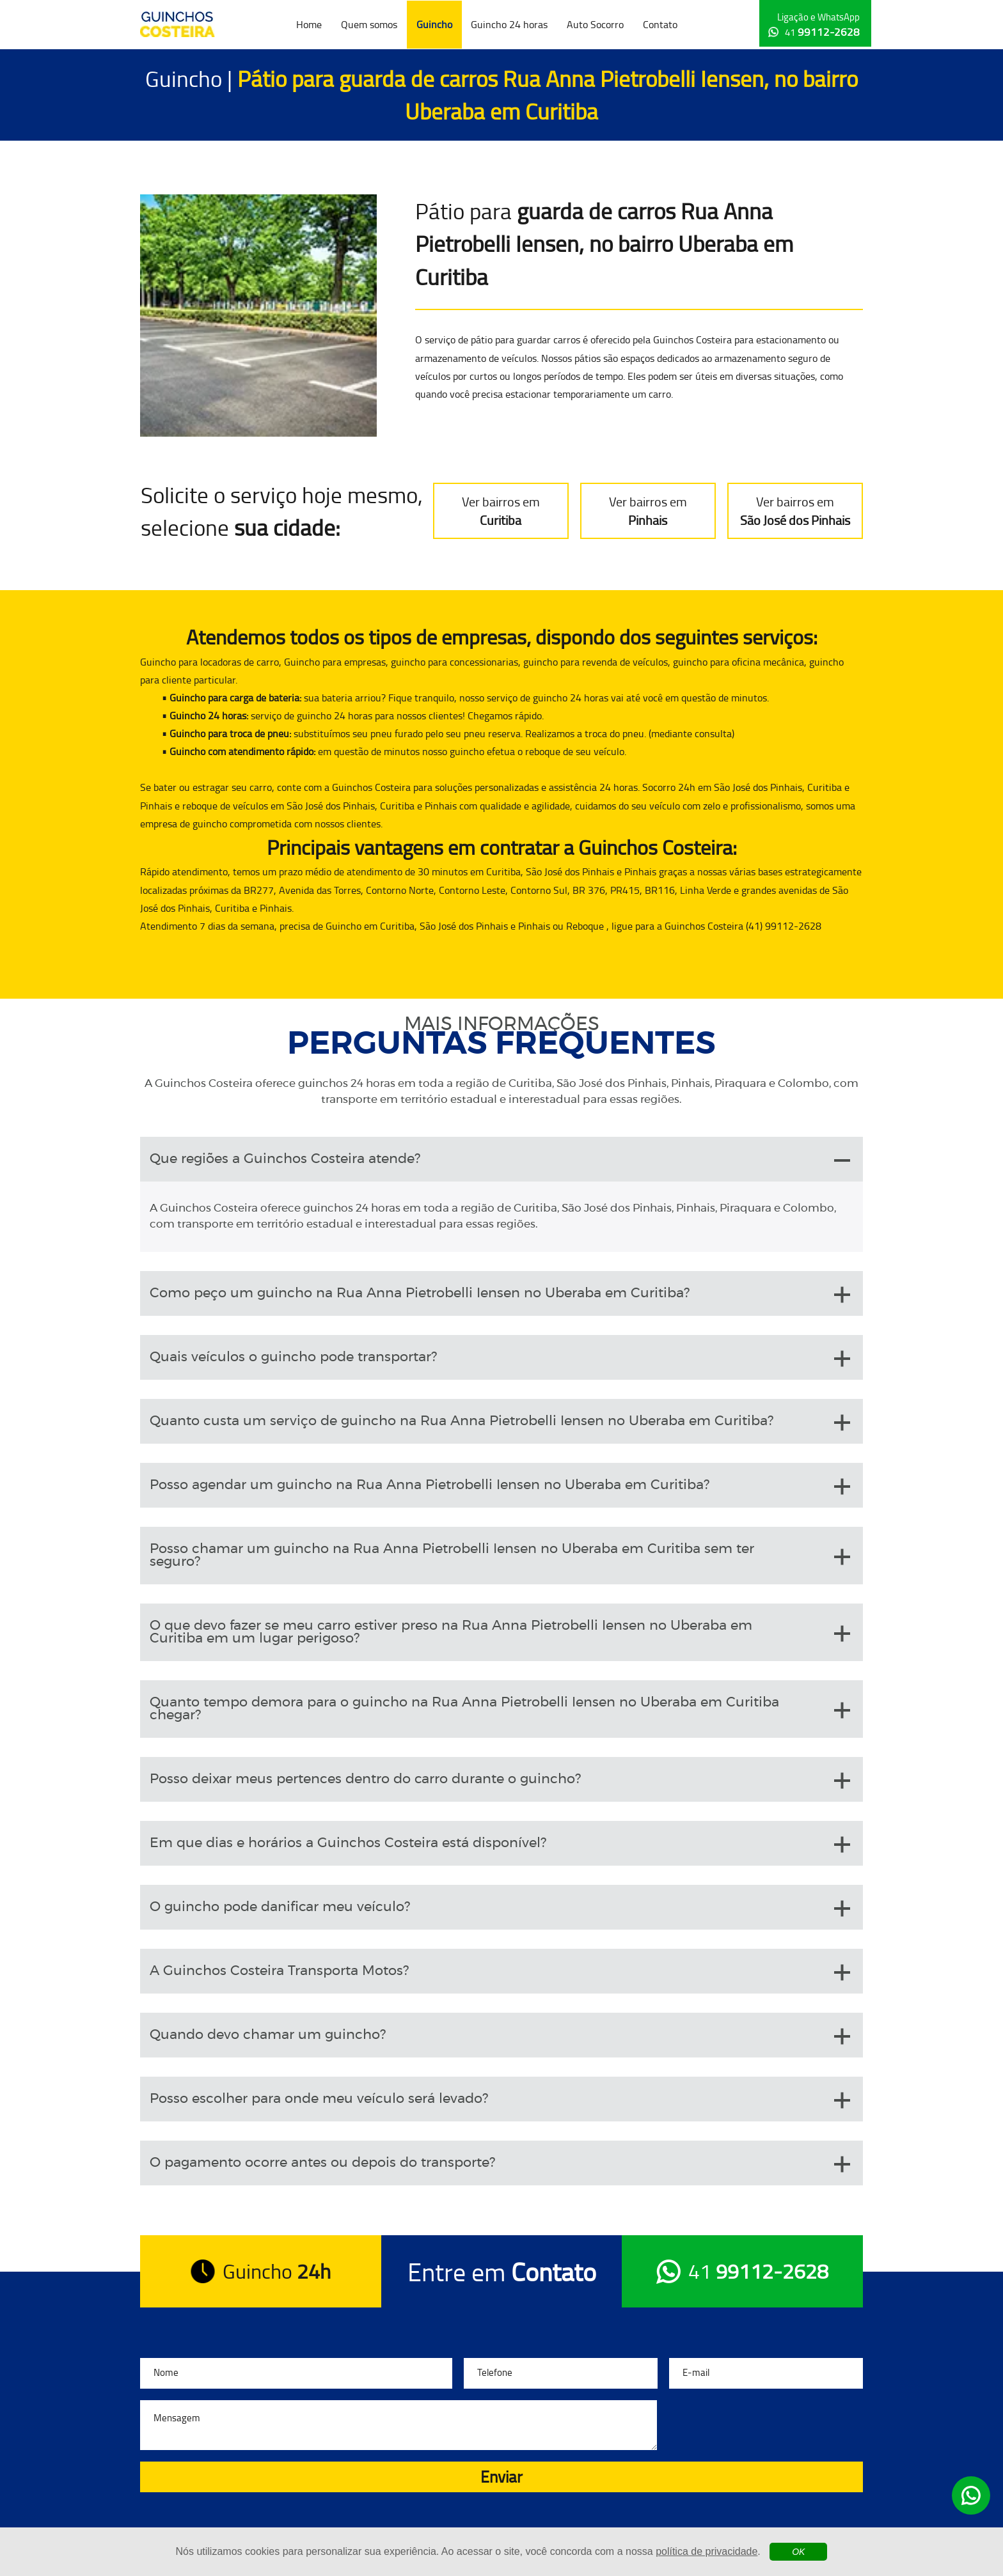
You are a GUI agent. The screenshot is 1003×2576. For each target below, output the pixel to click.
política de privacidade (706, 2551)
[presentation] (765, 2425)
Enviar (501, 2476)
